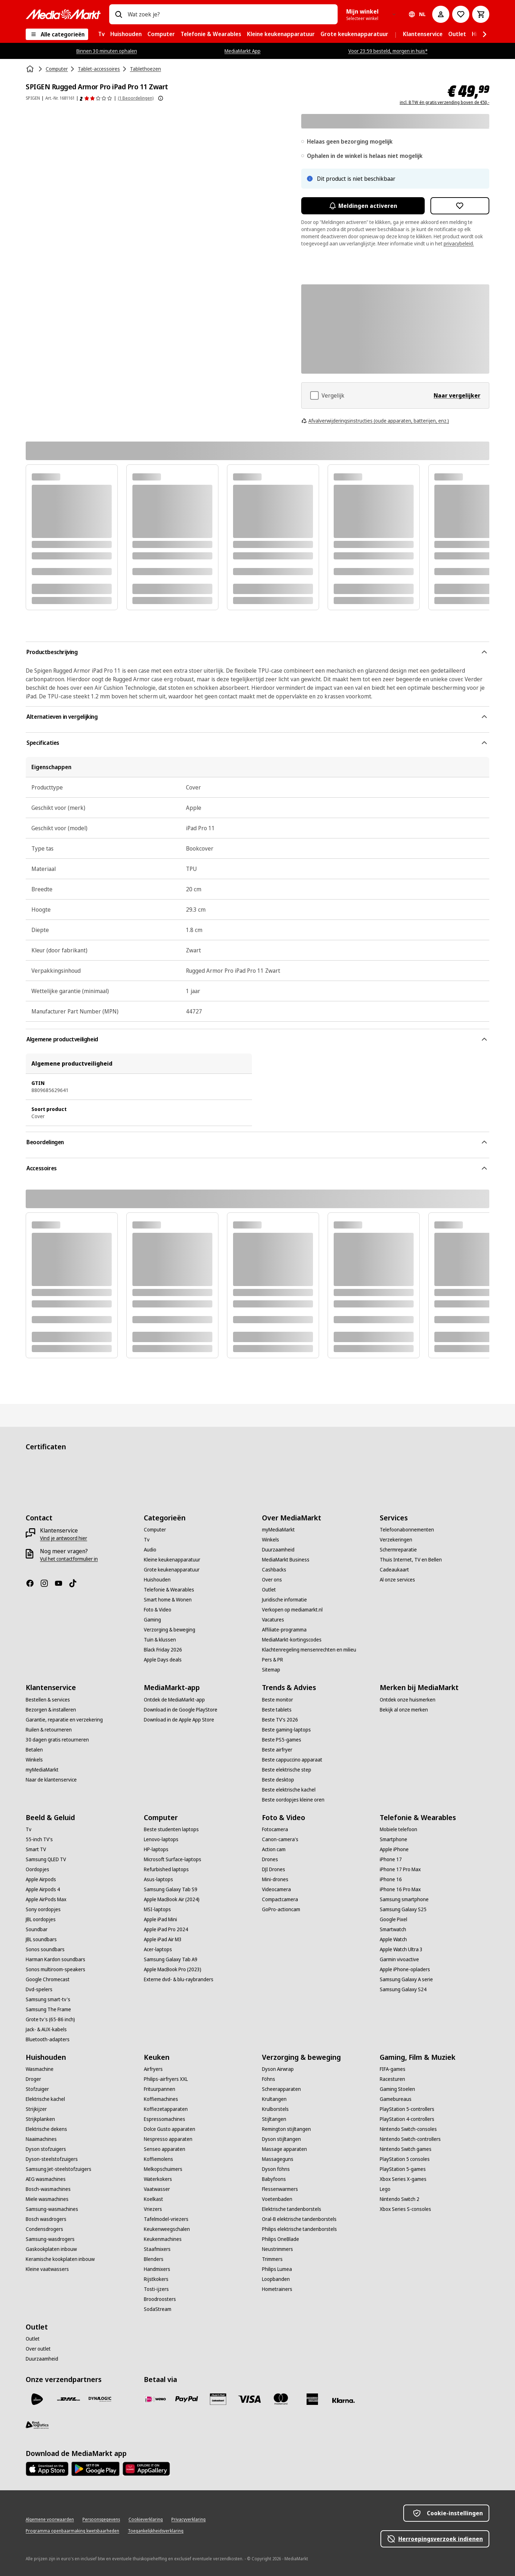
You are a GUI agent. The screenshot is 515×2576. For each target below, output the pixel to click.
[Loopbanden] (276, 2279)
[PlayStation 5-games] (403, 2169)
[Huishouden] (157, 1579)
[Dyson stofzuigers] (46, 2149)
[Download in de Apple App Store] (179, 1719)
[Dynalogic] (100, 2399)
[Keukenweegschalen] (167, 2229)
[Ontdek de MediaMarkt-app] (174, 1699)
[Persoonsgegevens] (101, 2519)
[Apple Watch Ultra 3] (401, 1949)
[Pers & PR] (272, 1659)
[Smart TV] (36, 1849)
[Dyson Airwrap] (278, 2069)
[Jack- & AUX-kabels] (46, 2029)
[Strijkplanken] (40, 2119)
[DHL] (68, 2399)
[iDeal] (155, 2399)
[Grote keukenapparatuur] (172, 1569)
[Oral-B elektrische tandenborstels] (299, 2219)
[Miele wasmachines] (47, 2199)
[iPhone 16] (391, 1879)
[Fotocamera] (275, 1829)
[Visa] (249, 2399)
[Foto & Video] (157, 1609)
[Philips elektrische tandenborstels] (299, 2229)
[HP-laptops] (156, 1849)
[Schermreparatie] (398, 1549)
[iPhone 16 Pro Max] (400, 1889)
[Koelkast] (153, 2199)
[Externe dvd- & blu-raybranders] (178, 1979)
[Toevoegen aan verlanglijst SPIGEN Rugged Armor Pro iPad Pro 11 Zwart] (459, 205)
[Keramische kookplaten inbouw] (60, 2259)
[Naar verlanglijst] (460, 14)
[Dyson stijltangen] (281, 2139)
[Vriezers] (153, 2209)
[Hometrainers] (277, 2289)
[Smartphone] (393, 1839)
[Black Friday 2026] (163, 1649)
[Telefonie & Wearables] (169, 1589)
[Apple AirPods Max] (46, 1899)
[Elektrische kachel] (45, 2099)
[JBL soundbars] (41, 1939)
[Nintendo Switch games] (405, 2149)
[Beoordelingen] (96, 98)
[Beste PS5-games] (281, 1739)
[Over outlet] (38, 2348)
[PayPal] (186, 2399)
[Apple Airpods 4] (43, 1889)
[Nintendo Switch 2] (399, 2199)
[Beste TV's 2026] (280, 1719)
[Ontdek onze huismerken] (407, 1699)
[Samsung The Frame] (48, 2009)
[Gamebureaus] (396, 2099)
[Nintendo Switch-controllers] (410, 2139)
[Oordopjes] (37, 1869)
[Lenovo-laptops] (161, 1839)
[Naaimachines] (41, 2139)
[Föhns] (268, 2079)
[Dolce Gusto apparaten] (169, 2129)
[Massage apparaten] (284, 2149)
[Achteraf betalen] (343, 2400)
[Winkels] (270, 1539)
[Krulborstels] (275, 2109)
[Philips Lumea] (277, 2269)
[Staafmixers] (157, 2249)
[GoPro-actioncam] (281, 1909)
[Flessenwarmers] (280, 2189)
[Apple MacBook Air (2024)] (172, 1899)
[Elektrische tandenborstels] (291, 2209)
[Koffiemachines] (161, 2099)
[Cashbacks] (274, 1569)
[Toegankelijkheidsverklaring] (155, 2531)
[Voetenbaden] (277, 2199)
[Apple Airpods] (41, 1879)
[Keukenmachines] (163, 2239)
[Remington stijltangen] (286, 2129)
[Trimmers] (272, 2259)
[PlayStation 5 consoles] (405, 2159)
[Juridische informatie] (284, 1599)
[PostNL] (37, 2399)
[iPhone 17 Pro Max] (400, 1869)
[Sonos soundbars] (45, 1949)
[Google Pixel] (393, 1919)
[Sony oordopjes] (43, 1909)
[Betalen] (34, 1749)
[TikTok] (76, 1583)
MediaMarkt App (242, 51)
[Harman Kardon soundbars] (55, 1959)
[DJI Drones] (273, 1869)
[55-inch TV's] (39, 1839)
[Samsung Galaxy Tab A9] (170, 1959)
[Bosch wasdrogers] (46, 2219)
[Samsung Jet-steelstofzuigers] (58, 2169)
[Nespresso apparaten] (168, 2139)
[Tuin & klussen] (160, 1639)
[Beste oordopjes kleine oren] (293, 1799)
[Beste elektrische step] (286, 1769)
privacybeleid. (459, 243)
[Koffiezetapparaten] (166, 2109)
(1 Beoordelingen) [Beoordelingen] (135, 98)
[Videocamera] (276, 1889)
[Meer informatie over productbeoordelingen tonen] (160, 98)
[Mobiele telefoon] (398, 1829)
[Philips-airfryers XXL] (166, 2079)
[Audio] (150, 1549)
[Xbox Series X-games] (403, 2179)
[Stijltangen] (274, 2119)
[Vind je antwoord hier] (63, 1538)
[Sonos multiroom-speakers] (55, 1969)
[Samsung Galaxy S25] (403, 1909)
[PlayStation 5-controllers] (407, 2109)
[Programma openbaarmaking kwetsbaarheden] (72, 2531)
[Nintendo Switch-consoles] (408, 2129)
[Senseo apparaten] (164, 2149)
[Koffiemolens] (158, 2159)
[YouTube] (61, 1583)
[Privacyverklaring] (188, 2519)
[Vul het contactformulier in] (69, 1559)
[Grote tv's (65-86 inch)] (50, 2019)
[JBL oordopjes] (41, 1919)
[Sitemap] (271, 1669)
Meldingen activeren (363, 205)
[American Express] (312, 2399)
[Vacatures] (273, 1619)
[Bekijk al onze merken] (404, 1709)
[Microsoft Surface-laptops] (172, 1859)
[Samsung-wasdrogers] (50, 2239)
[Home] (31, 69)
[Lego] (385, 2189)
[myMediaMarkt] (278, 1529)
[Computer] (155, 1529)
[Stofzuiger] (37, 2089)
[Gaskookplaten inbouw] (51, 2249)
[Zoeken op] (118, 14)
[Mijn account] (440, 14)
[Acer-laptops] (158, 1949)
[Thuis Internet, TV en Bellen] (411, 1559)
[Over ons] (272, 1579)
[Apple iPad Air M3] (163, 1939)
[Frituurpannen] (159, 2089)
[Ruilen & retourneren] (49, 1729)
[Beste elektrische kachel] (288, 1789)
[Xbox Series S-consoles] (405, 2209)
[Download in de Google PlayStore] (180, 1709)
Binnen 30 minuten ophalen (106, 51)
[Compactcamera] (280, 1899)
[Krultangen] (274, 2099)
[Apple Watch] (393, 1939)
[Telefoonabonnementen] (407, 1529)
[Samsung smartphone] (404, 1899)
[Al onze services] (397, 1579)
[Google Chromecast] (48, 1979)
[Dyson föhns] (276, 2169)
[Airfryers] (153, 2069)
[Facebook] (33, 1583)
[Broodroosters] (160, 2299)
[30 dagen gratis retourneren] (57, 1739)
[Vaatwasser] (157, 2189)
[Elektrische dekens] (46, 2129)
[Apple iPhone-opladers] (405, 1969)
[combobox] (230, 14)
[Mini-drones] (275, 1879)
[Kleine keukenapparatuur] (172, 1559)
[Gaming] (152, 1619)
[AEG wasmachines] (46, 2179)
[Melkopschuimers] (163, 2169)
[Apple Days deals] (163, 1659)
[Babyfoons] (274, 2179)
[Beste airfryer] (277, 1749)
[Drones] (270, 1859)
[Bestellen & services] (48, 1699)
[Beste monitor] (277, 1699)
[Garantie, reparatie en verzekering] (64, 1719)
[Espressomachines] (164, 2119)
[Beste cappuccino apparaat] (292, 1759)
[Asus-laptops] (158, 1879)
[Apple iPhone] (394, 1849)
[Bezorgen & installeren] (51, 1709)
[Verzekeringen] (396, 1539)
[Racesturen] (392, 2079)
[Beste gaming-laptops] (286, 1729)
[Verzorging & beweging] (169, 1629)
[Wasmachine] (40, 2069)
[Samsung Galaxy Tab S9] (170, 1889)
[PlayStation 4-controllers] (407, 2119)
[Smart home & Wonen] (168, 1599)
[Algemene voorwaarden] (50, 2519)
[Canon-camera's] (280, 1839)
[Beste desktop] (278, 1779)
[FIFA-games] (392, 2069)
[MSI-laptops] (157, 1909)
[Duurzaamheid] (278, 1549)
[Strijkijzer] (36, 2109)
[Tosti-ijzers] (156, 2289)
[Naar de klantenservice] (51, 1779)
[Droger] (33, 2079)
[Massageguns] (277, 2159)
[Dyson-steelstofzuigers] (52, 2159)
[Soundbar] (36, 1929)
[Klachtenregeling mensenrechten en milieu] (309, 1649)
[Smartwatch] (393, 1929)
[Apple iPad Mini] (160, 1919)
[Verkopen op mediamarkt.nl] (292, 1609)
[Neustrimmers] (277, 2249)
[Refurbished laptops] (166, 1869)
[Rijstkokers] (156, 2279)
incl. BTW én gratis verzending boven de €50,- (444, 102)
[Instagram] (47, 1583)
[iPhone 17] (391, 1859)
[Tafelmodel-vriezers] (166, 2219)
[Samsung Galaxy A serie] (406, 1979)
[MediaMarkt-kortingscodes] (292, 1639)
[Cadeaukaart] (394, 1569)
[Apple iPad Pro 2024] (166, 1929)
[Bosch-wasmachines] (48, 2189)
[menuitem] (101, 34)
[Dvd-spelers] (39, 1989)
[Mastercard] (280, 2399)
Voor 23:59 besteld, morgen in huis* (388, 51)
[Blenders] (153, 2259)
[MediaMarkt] (63, 14)
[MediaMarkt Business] (285, 1559)
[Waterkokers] (158, 2179)
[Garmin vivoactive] (399, 1959)
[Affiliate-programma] (284, 1629)
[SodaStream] (157, 2309)
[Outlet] (269, 1589)
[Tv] (147, 1539)
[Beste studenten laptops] (171, 1829)
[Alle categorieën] (57, 34)
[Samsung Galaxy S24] (403, 1989)
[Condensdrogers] (44, 2229)
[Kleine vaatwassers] (47, 2269)
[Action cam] (274, 1849)
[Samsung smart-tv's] (48, 1999)
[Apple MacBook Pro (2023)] (172, 1969)
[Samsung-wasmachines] (52, 2209)
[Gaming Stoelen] (397, 2089)
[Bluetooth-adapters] (48, 2039)
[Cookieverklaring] (145, 2519)
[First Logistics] (37, 2425)
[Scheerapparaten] (281, 2089)
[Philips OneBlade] (280, 2239)
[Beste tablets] (277, 1709)
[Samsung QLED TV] (46, 1859)
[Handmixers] (157, 2269)
